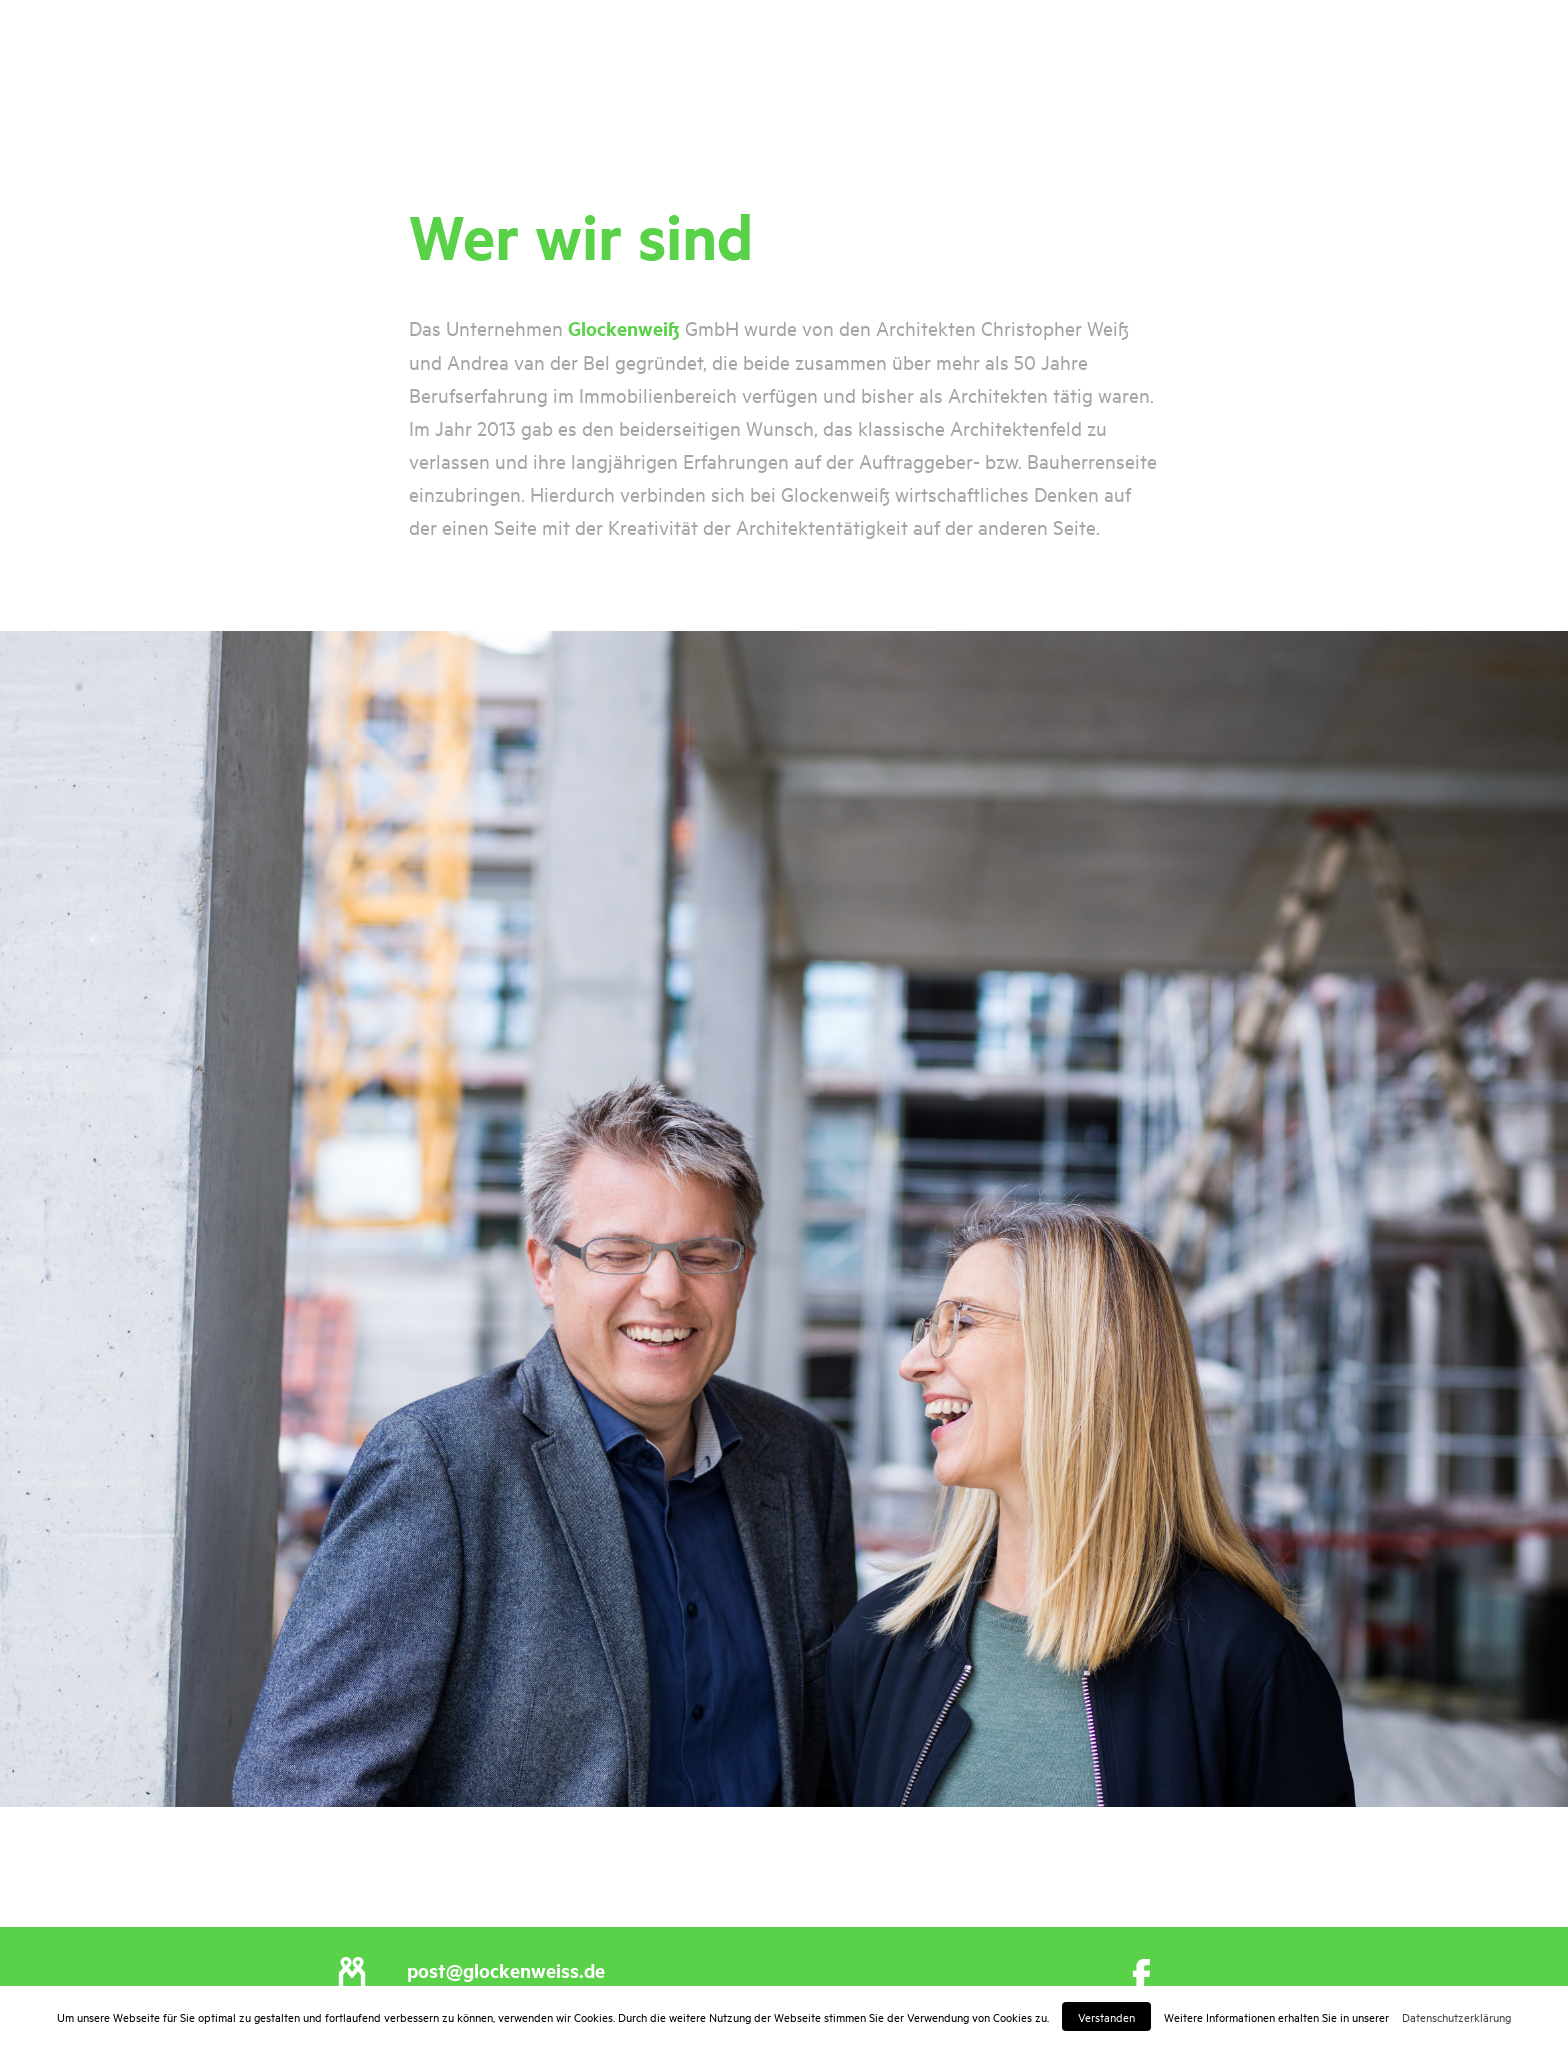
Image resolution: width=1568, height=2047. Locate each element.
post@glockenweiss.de (506, 1970)
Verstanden (1106, 2016)
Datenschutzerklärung (1456, 2016)
